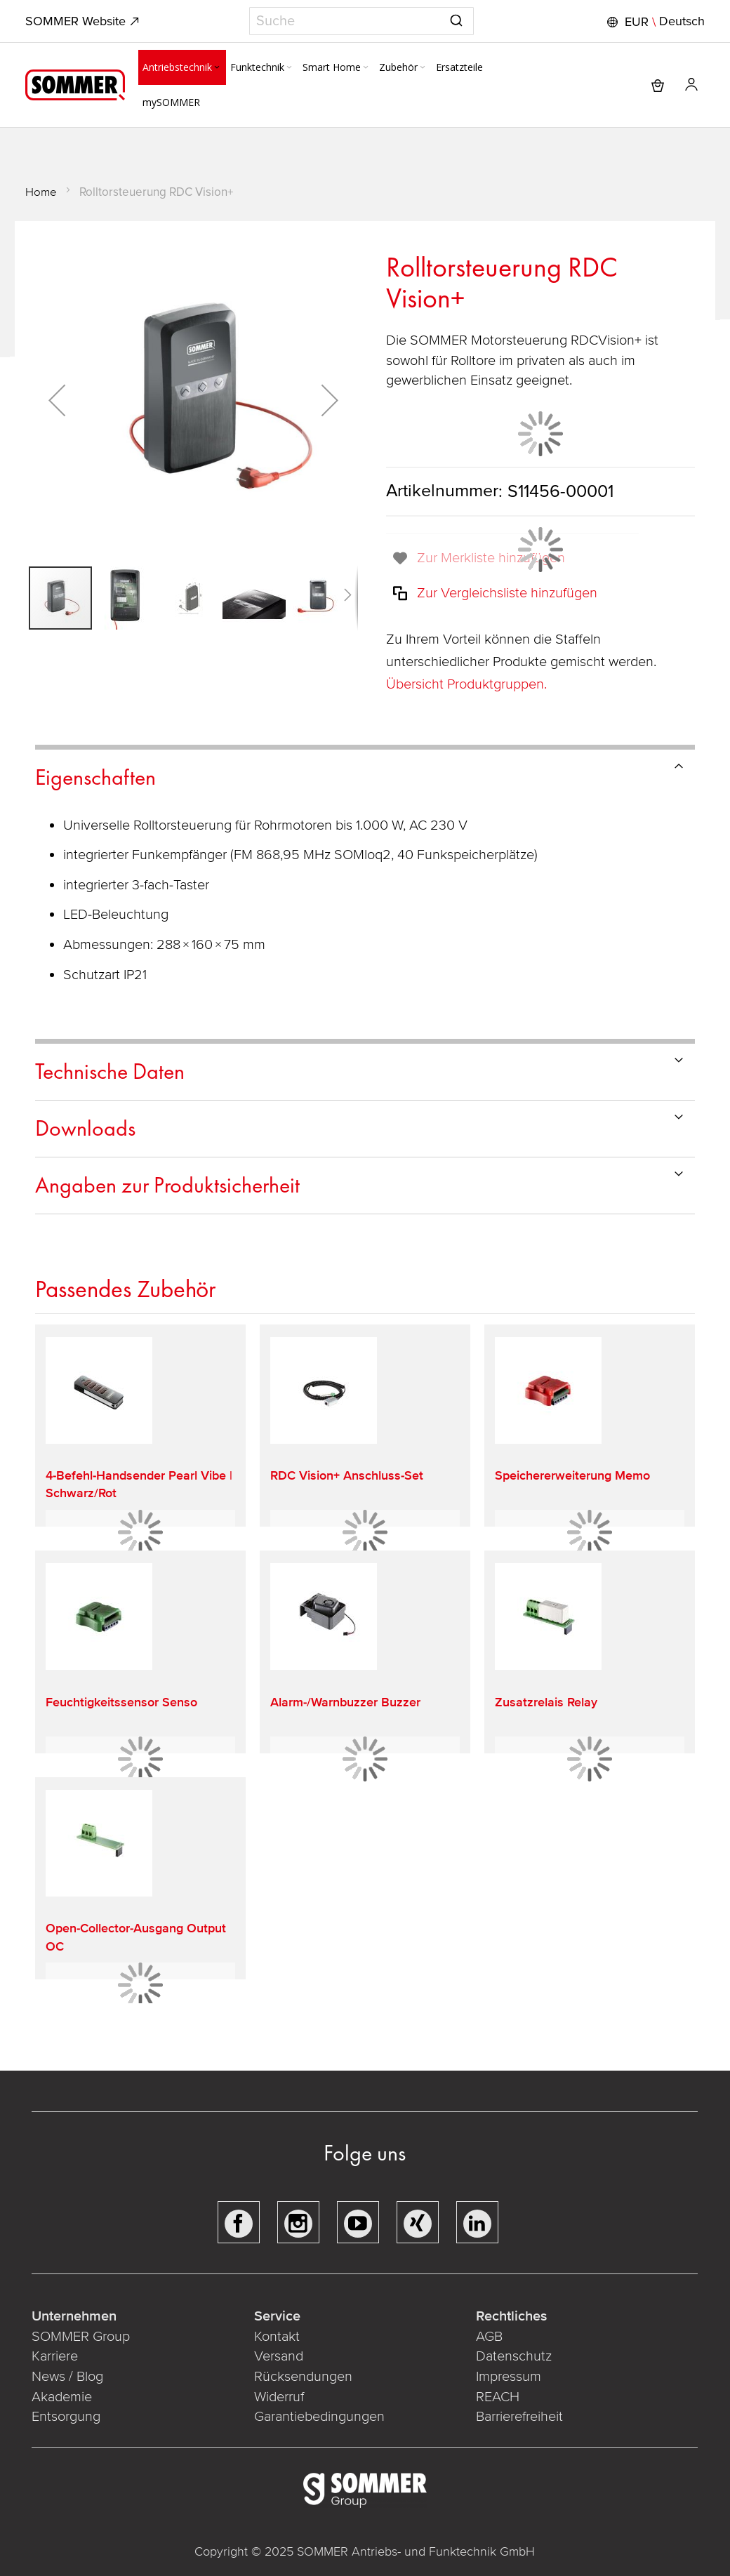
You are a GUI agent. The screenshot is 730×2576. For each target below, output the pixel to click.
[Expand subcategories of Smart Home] (366, 68)
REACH (499, 2397)
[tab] (364, 775)
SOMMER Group (81, 2336)
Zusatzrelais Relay (546, 1702)
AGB (489, 2336)
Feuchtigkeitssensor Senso (121, 1702)
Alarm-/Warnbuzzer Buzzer (345, 1702)
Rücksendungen (303, 2376)
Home (41, 192)
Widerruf (279, 2397)
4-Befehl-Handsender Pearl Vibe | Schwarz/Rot (139, 1484)
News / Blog (67, 2376)
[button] (654, 22)
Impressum (508, 2376)
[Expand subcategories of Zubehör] (422, 68)
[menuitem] (182, 67)
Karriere (55, 2356)
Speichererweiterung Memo (572, 1475)
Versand (278, 2356)
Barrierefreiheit (521, 2416)
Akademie (63, 2397)
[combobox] (361, 21)
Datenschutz (514, 2356)
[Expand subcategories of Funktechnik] (289, 68)
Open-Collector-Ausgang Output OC (136, 1936)
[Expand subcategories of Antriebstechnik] (217, 68)
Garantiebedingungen (319, 2416)
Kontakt (277, 2336)
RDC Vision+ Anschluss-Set (346, 1475)
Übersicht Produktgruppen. (468, 684)
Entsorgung (66, 2416)
